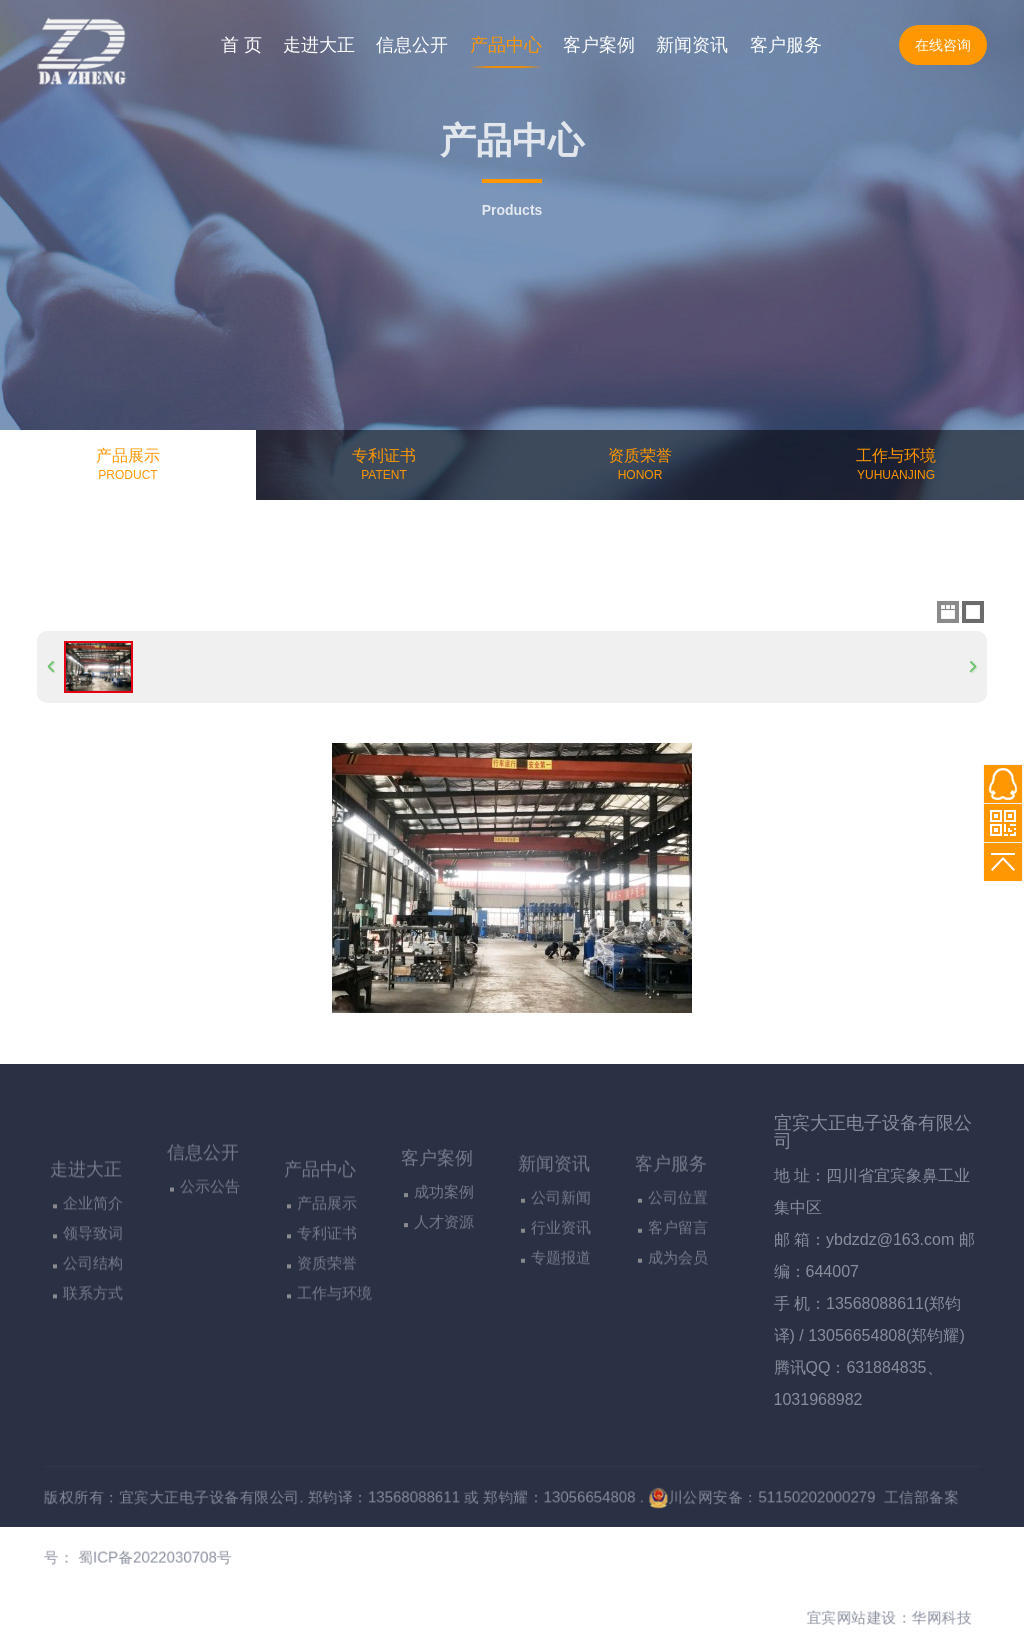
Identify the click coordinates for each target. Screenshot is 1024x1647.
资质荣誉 (327, 1354)
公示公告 (210, 1244)
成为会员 (678, 1337)
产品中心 (506, 45)
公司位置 (678, 1277)
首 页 (241, 45)
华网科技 (982, 1628)
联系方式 (93, 1384)
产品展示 (327, 1294)
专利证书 (327, 1324)
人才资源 (444, 1291)
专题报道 (561, 1337)
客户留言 (678, 1307)
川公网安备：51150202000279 (785, 1496)
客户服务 (786, 45)
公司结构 (93, 1354)
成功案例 (444, 1261)
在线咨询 (943, 45)
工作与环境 (334, 1384)
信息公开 (412, 45)
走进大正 (319, 45)
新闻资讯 (692, 45)
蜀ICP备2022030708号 (119, 1562)
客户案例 (599, 45)
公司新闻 (561, 1277)
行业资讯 (561, 1307)
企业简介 (93, 1294)
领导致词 (93, 1324)
